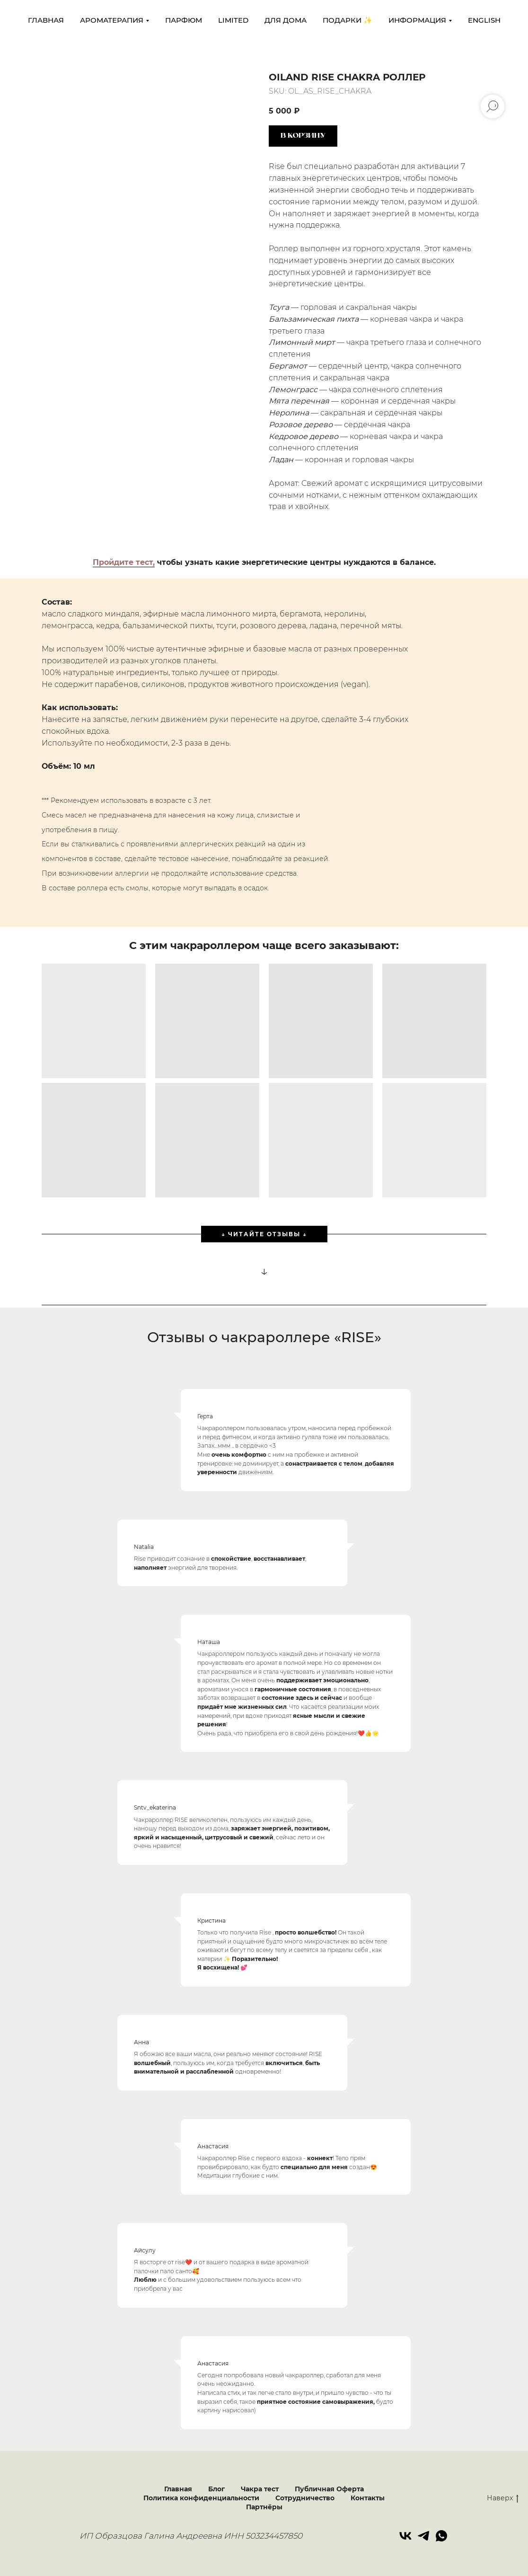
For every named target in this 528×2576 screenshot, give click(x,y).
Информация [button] (417, 20)
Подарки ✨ (347, 20)
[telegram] (423, 2536)
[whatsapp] (441, 2536)
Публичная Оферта (329, 2489)
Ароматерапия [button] (111, 20)
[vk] (405, 2536)
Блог (216, 2489)
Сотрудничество (304, 2498)
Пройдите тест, (124, 562)
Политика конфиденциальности (201, 2498)
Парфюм (183, 20)
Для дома (285, 20)
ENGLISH (484, 20)
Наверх (503, 2498)
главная (46, 20)
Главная (178, 2489)
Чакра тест (260, 2489)
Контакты (368, 2498)
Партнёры (264, 2507)
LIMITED (233, 20)
